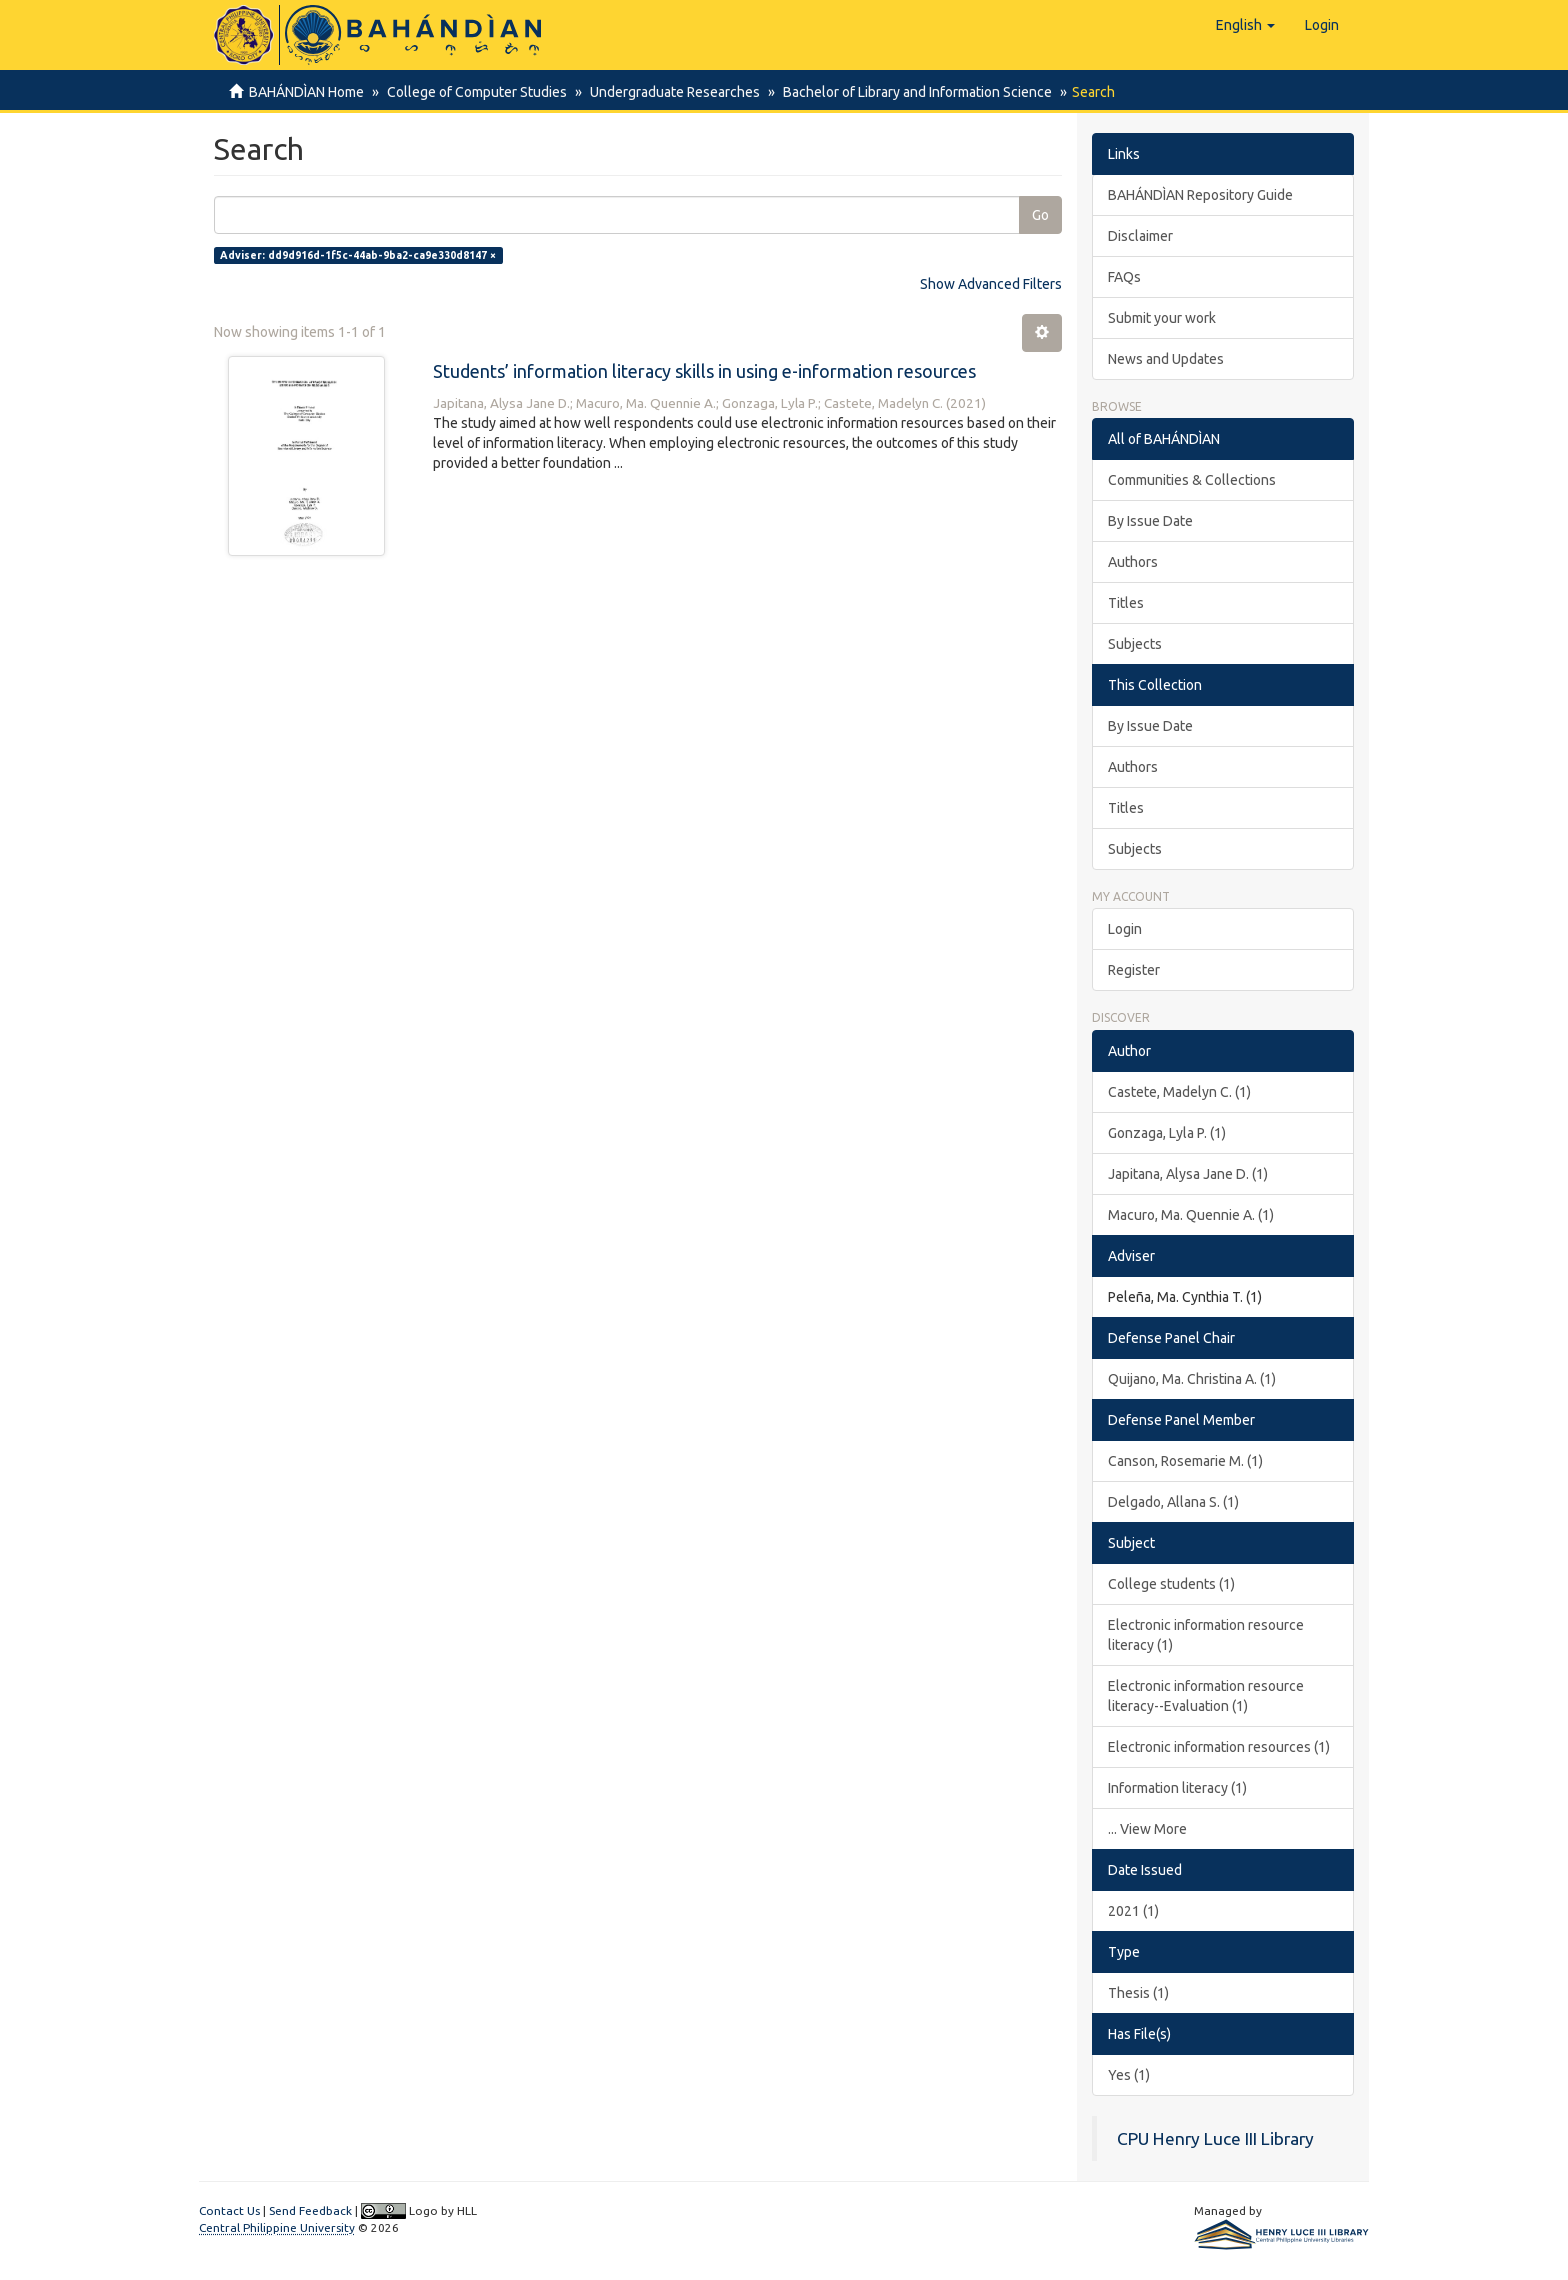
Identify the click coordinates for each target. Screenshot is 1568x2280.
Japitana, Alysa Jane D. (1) (1188, 1174)
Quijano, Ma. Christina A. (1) (1192, 1379)
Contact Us (229, 2210)
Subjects (1135, 644)
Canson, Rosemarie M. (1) (1185, 1461)
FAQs (1124, 277)
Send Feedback (310, 2210)
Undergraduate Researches (669, 92)
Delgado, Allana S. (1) (1173, 1502)
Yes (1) (1129, 2075)
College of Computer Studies (474, 92)
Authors (1133, 562)
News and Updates (1166, 359)
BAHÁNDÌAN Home (306, 92)
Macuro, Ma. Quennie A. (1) (1191, 1215)
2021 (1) (1133, 1911)
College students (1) (1171, 1584)
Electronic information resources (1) (1219, 1747)
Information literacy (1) (1177, 1788)
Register (1134, 970)
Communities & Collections (1192, 480)
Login (1125, 929)
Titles (1126, 603)
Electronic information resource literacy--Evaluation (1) (1206, 1696)
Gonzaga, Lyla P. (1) (1167, 1133)
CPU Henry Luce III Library (1215, 2138)
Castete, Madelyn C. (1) (1179, 1092)
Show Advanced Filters (991, 284)
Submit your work (1162, 318)
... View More (1147, 1829)
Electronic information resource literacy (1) (1206, 1635)
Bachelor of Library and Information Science (908, 92)
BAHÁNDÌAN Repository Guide (1200, 195)
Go (1040, 215)
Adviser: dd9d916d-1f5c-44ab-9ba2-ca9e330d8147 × (358, 255)
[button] (1245, 25)
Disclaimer (1140, 236)
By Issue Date (1150, 521)
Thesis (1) (1138, 1993)
